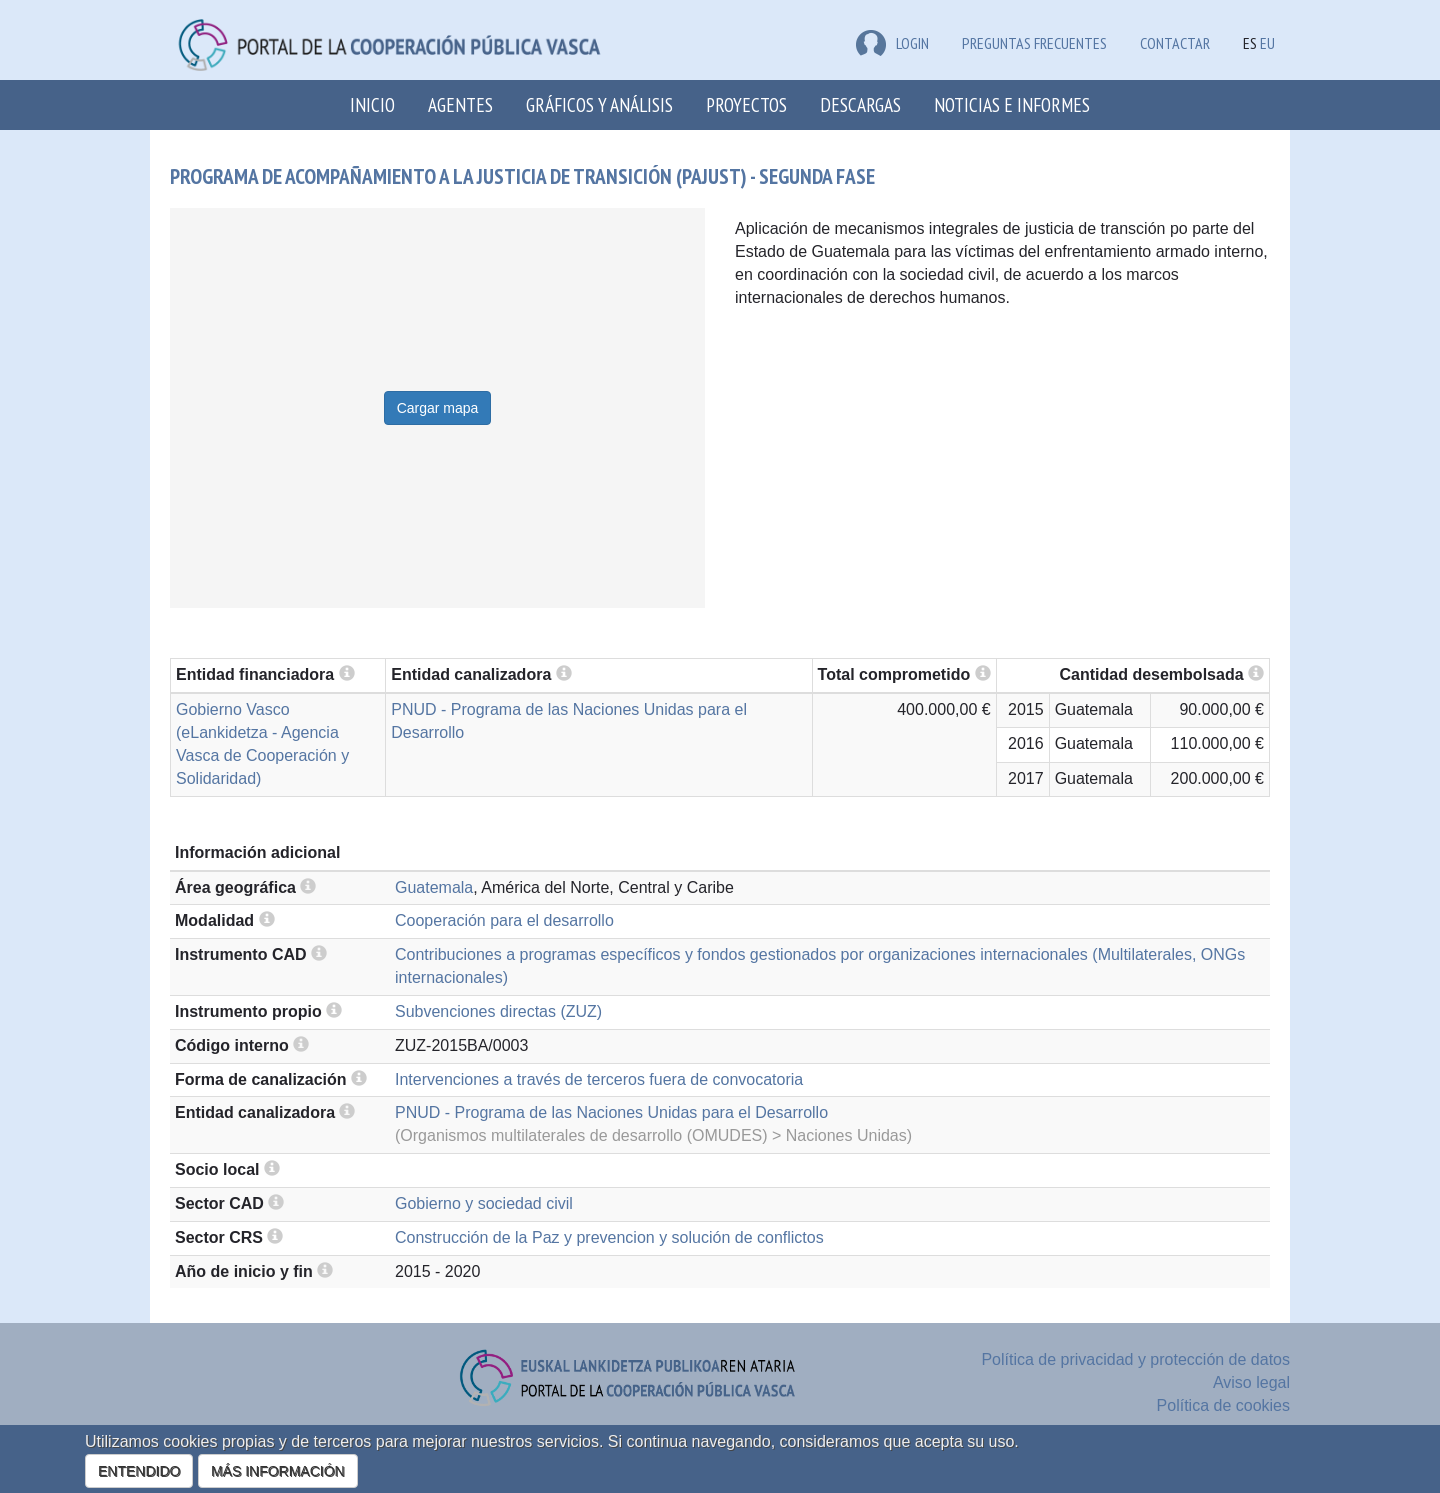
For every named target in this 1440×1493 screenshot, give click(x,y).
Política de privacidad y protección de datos (1135, 1359)
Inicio (372, 104)
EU (1267, 43)
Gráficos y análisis (599, 104)
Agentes (460, 104)
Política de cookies (1223, 1405)
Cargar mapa (438, 408)
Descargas (860, 104)
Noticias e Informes (1012, 104)
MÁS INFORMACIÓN (278, 1471)
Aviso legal (1251, 1382)
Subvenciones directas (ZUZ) (498, 1011)
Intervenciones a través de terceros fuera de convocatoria (599, 1079)
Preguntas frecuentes (1034, 43)
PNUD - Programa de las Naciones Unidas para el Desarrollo (611, 1112)
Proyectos (746, 104)
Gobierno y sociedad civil (484, 1203)
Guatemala (434, 887)
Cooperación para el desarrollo (504, 920)
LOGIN (892, 43)
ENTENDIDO (139, 1471)
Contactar (1175, 43)
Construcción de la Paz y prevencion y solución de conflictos (609, 1237)
